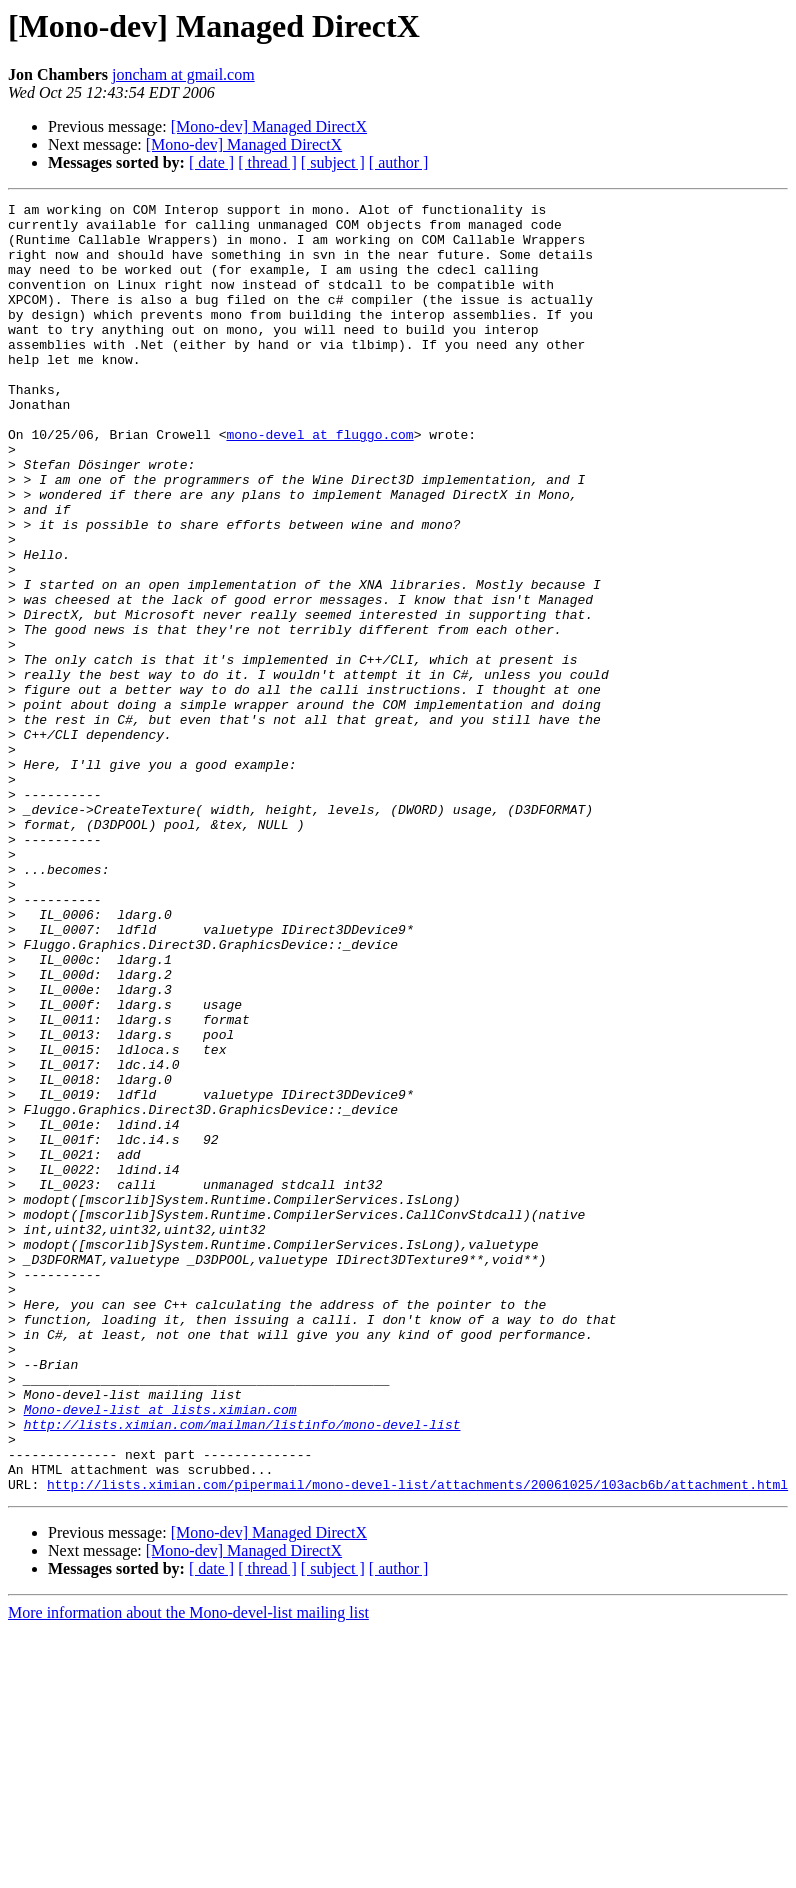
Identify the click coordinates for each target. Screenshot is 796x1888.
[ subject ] (333, 162)
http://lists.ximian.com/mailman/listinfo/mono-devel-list (242, 1670)
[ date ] (211, 162)
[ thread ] (267, 162)
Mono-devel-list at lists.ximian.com (160, 1652)
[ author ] (399, 162)
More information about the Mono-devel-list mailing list (188, 1870)
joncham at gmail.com (183, 74)
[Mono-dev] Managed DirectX (269, 126)
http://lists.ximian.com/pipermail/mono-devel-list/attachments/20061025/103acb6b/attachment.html (417, 1742)
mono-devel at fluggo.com (319, 482)
